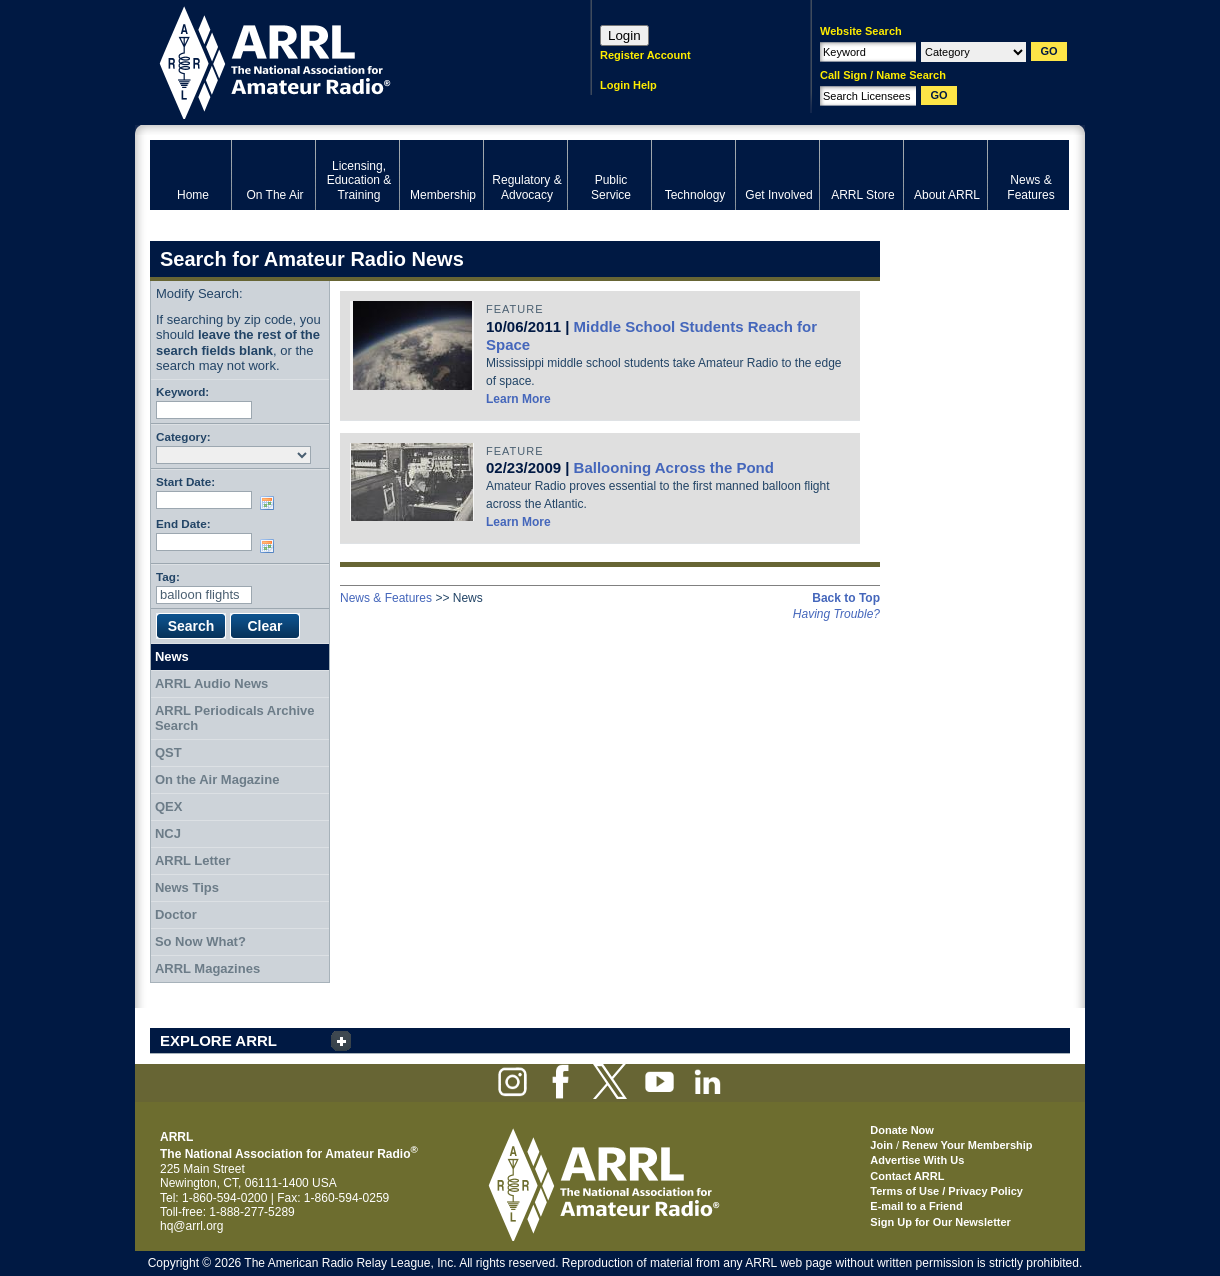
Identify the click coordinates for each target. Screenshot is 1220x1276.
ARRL (344, 60)
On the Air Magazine (217, 779)
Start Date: (185, 481)
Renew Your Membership (967, 1145)
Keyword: (182, 391)
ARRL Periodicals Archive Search (235, 718)
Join (881, 1145)
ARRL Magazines (207, 968)
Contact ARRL (907, 1176)
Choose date (271, 503)
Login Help (628, 85)
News (172, 656)
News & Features (386, 598)
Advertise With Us (917, 1160)
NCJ (168, 833)
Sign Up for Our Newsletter (940, 1222)
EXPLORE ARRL (218, 1040)
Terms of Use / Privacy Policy (946, 1191)
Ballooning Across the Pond (674, 467)
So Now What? (200, 941)
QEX (168, 806)
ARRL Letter (193, 860)
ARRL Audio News (211, 683)
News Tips (187, 887)
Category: (183, 436)
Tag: (168, 576)
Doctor (176, 914)
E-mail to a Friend (916, 1206)
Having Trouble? (836, 614)
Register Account (645, 55)
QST (168, 752)
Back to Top (846, 598)
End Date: (183, 523)
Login (624, 35)
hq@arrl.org (192, 1226)
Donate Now (902, 1130)
